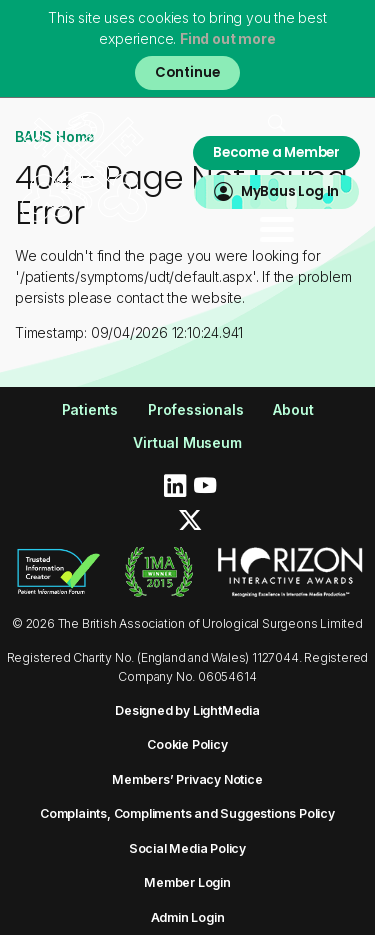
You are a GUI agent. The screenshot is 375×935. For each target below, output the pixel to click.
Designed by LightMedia (187, 710)
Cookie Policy (187, 744)
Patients (90, 409)
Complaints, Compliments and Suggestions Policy (187, 813)
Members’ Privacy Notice (187, 779)
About (293, 409)
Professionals (195, 409)
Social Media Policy (187, 848)
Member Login (187, 882)
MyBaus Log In (290, 191)
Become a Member (276, 152)
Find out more (227, 38)
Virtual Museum (187, 442)
